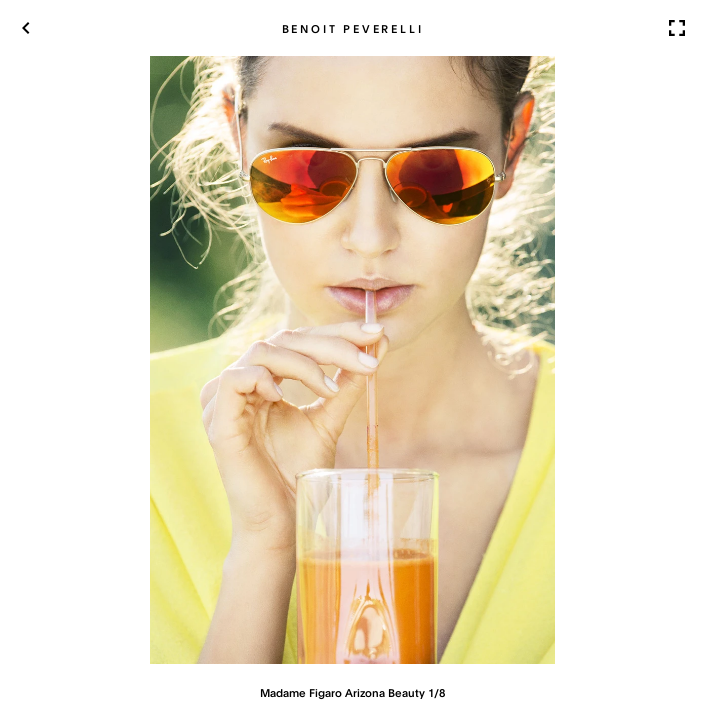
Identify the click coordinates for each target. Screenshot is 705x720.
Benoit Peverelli (353, 28)
